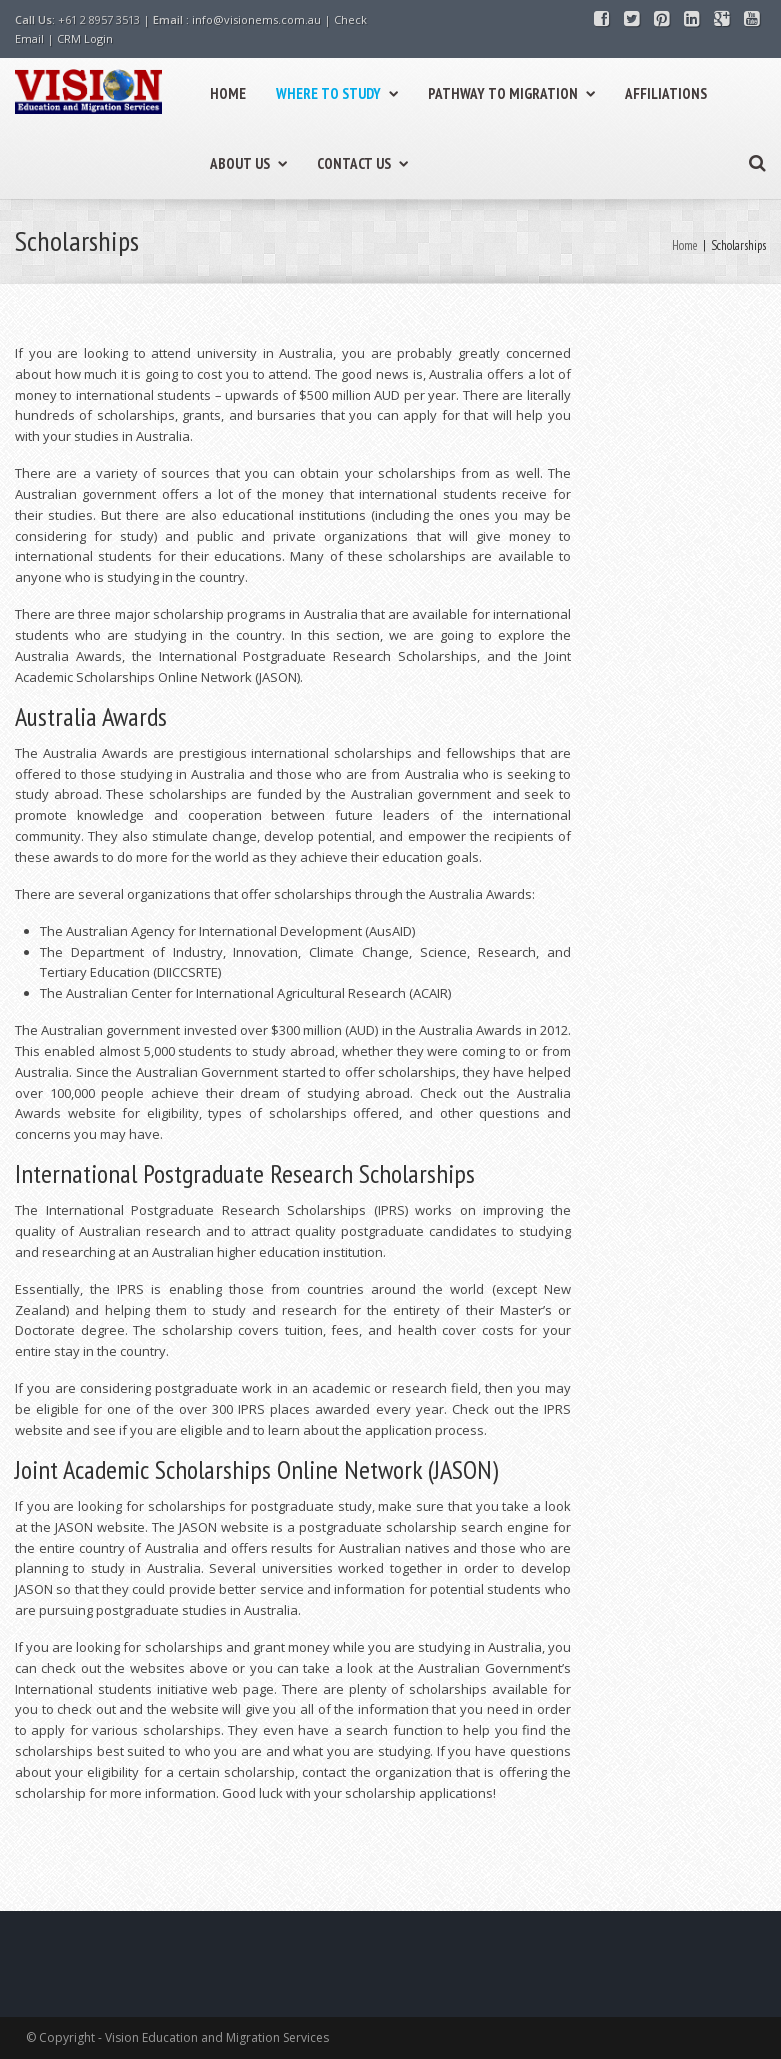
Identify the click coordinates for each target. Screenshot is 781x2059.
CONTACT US (362, 163)
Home (685, 245)
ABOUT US (248, 163)
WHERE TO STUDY (337, 93)
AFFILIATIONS (666, 93)
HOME (228, 93)
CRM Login (85, 38)
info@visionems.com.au (256, 19)
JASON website (100, 1527)
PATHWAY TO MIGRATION (511, 93)
